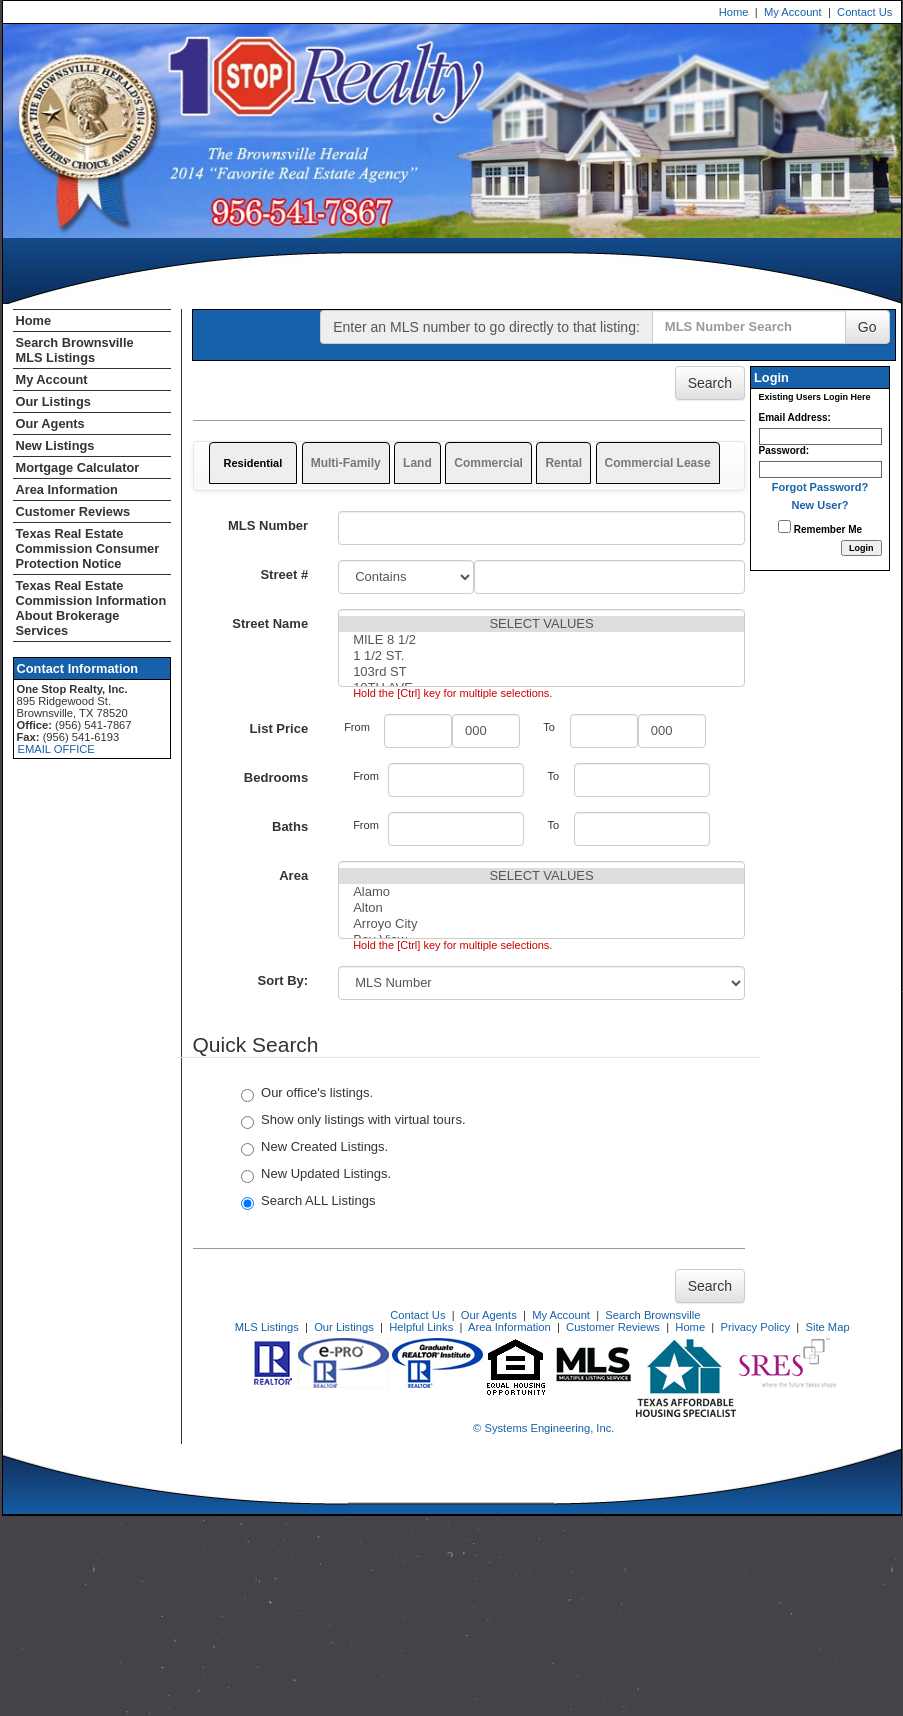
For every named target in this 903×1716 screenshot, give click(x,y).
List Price (279, 728)
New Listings (55, 445)
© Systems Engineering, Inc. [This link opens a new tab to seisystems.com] (543, 1428)
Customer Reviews (73, 511)
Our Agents (50, 423)
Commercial (488, 463)
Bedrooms (276, 777)
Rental (563, 463)
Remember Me (820, 527)
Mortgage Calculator (78, 467)
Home (734, 12)
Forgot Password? (820, 487)
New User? (820, 505)
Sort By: (283, 980)
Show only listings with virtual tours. (353, 1120)
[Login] (861, 548)
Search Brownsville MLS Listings (75, 350)
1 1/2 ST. (541, 656)
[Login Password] (820, 469)
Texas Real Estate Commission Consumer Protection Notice (88, 548)
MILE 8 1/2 (541, 640)
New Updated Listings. (316, 1174)
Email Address (793, 417)
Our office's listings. (307, 1093)
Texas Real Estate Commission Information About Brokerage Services (91, 608)
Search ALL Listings (308, 1201)
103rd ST (541, 672)
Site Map (827, 1327)
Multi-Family (346, 463)
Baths (290, 826)
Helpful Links (421, 1327)
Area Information (67, 489)
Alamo (541, 892)
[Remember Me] (784, 526)
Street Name (270, 623)
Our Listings (53, 401)
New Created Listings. (314, 1147)
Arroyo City (541, 924)
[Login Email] (820, 436)
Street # (284, 574)
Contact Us (864, 12)
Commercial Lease (658, 463)
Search (710, 383)
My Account (793, 12)
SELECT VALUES (541, 624)
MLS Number (268, 525)
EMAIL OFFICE (56, 749)
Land (417, 463)
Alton (541, 908)
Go (867, 327)
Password (782, 450)
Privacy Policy (755, 1327)
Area (293, 875)
